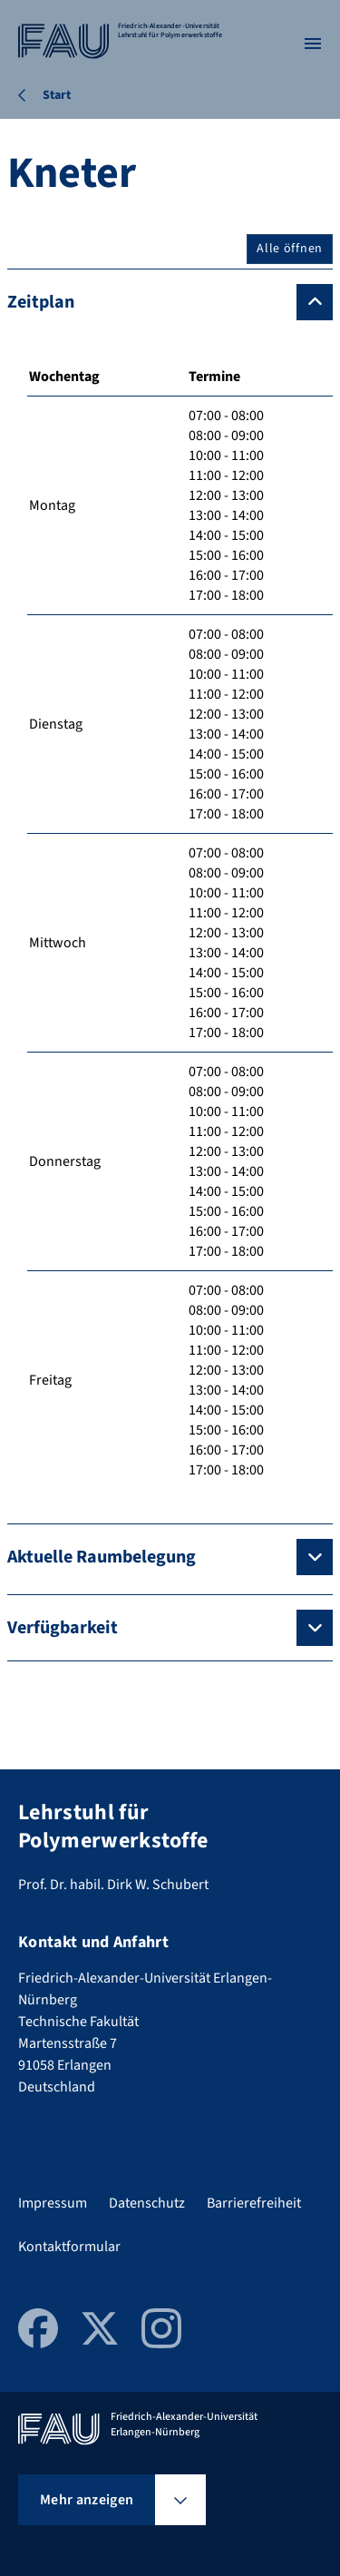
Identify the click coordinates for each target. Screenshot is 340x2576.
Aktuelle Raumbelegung (101, 1557)
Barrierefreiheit (254, 2203)
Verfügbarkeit (62, 1628)
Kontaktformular (69, 2247)
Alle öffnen (290, 249)
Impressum (52, 2203)
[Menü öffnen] (313, 44)
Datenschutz (147, 2203)
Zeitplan (40, 302)
